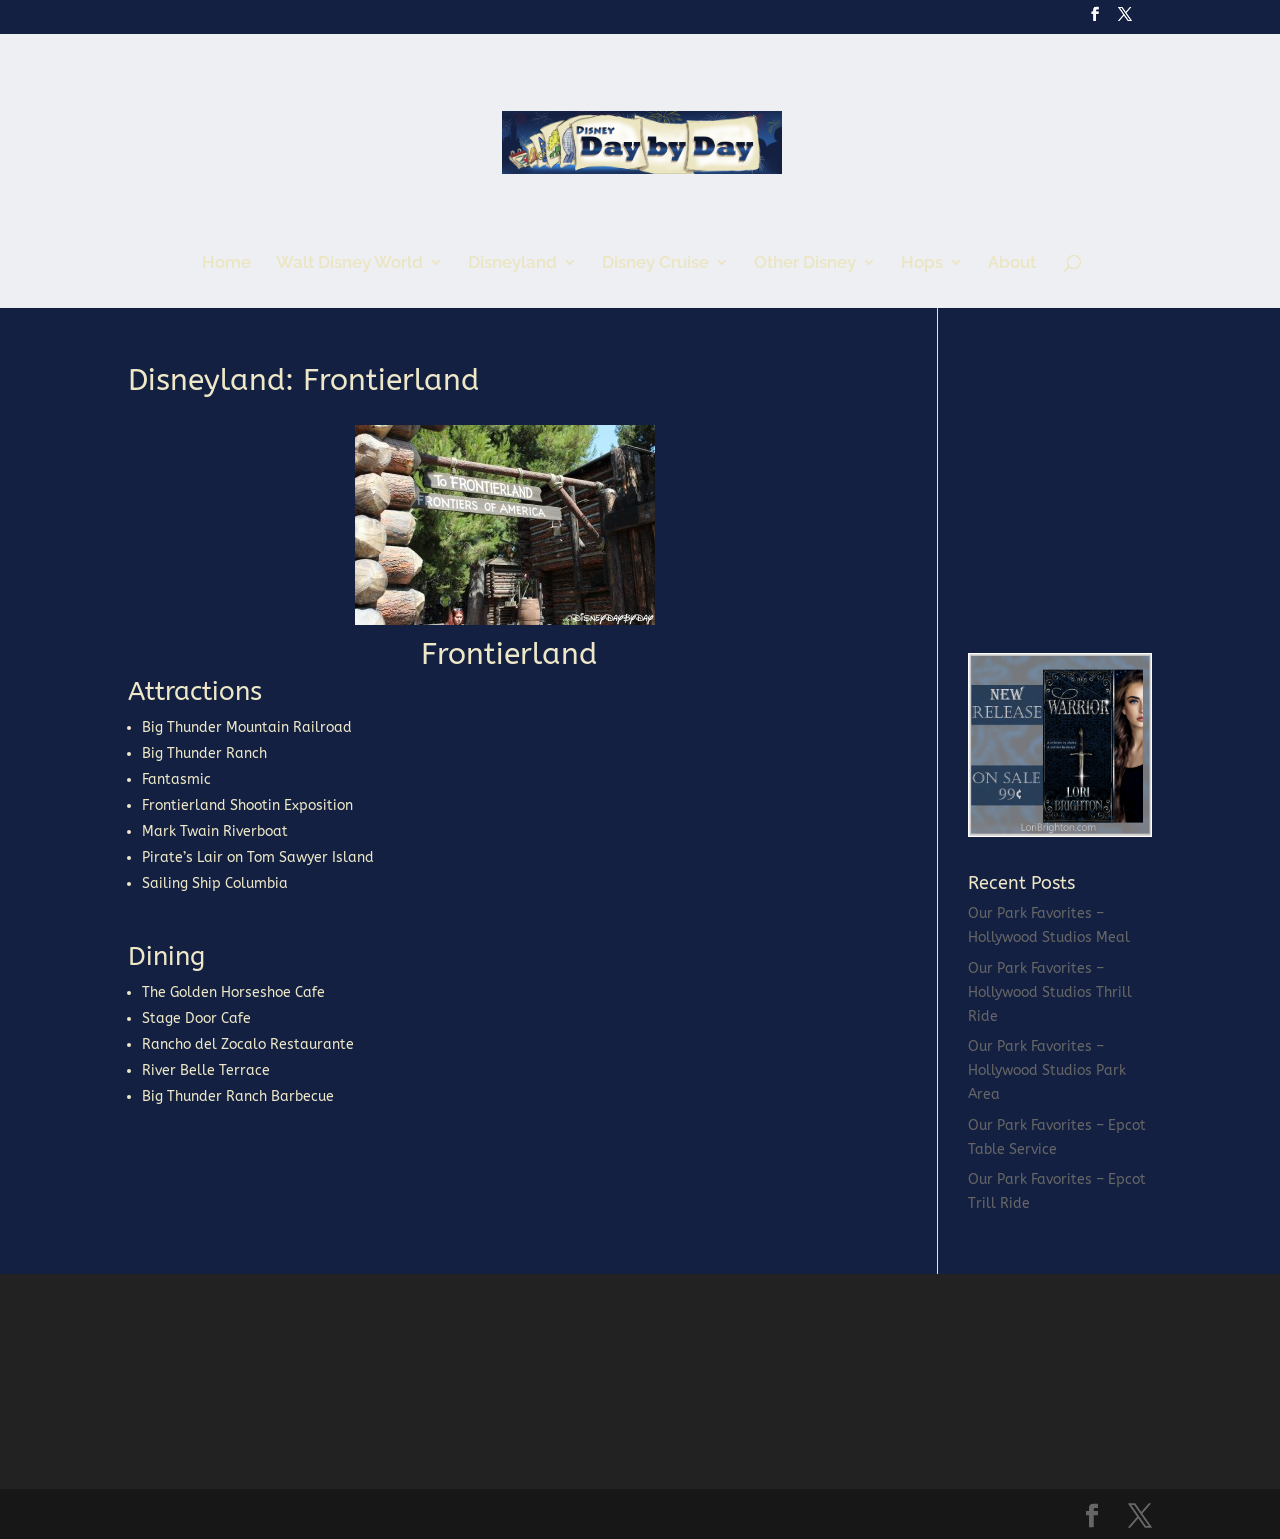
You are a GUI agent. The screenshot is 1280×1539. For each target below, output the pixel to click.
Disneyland (512, 263)
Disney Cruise (655, 263)
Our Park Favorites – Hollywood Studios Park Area (1047, 1070)
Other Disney (805, 263)
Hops (922, 263)
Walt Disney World (349, 263)
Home (226, 263)
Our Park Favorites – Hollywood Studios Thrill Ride (1050, 992)
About (1012, 263)
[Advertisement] (1118, 490)
